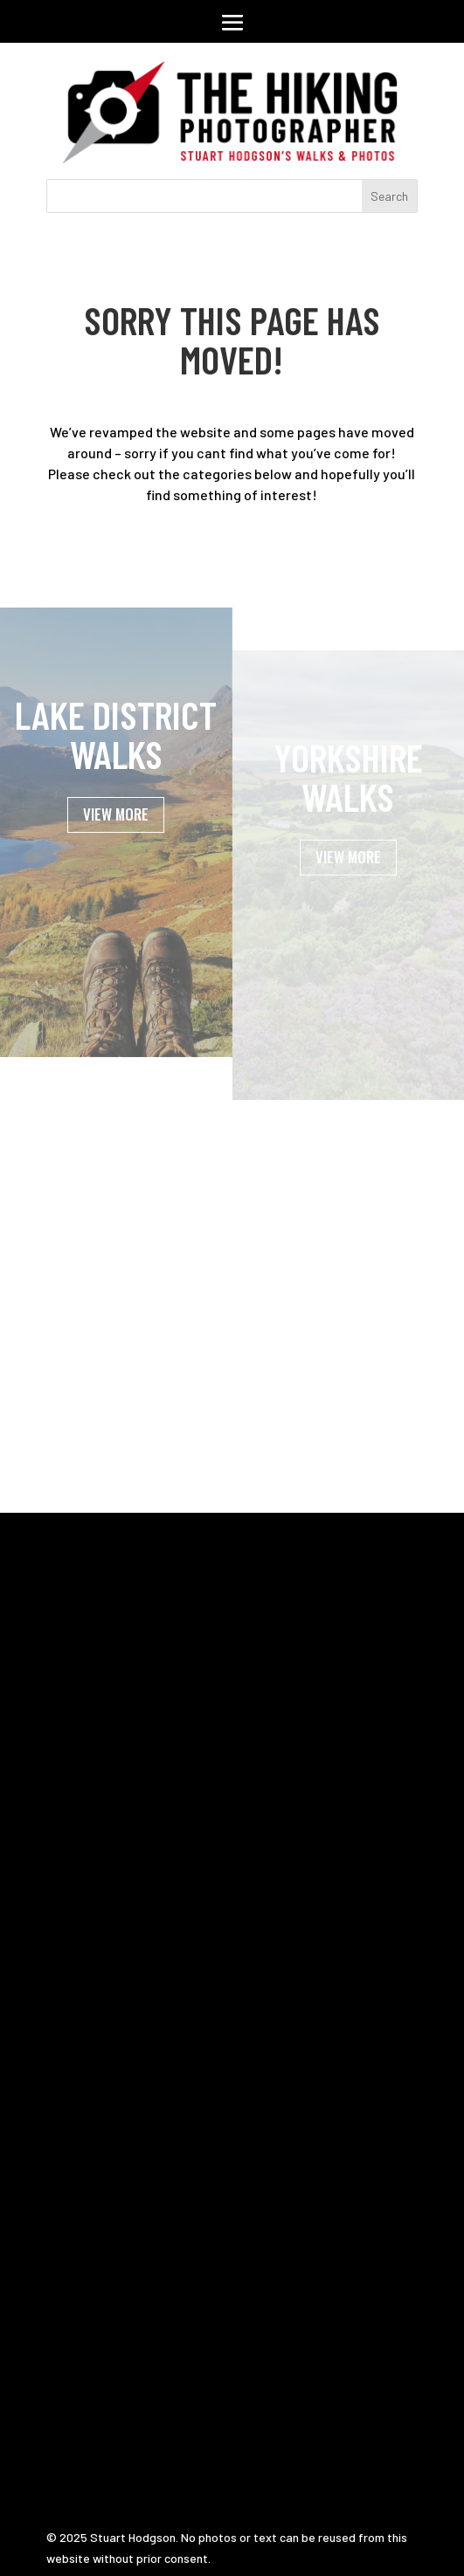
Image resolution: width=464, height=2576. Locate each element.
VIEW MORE (116, 839)
